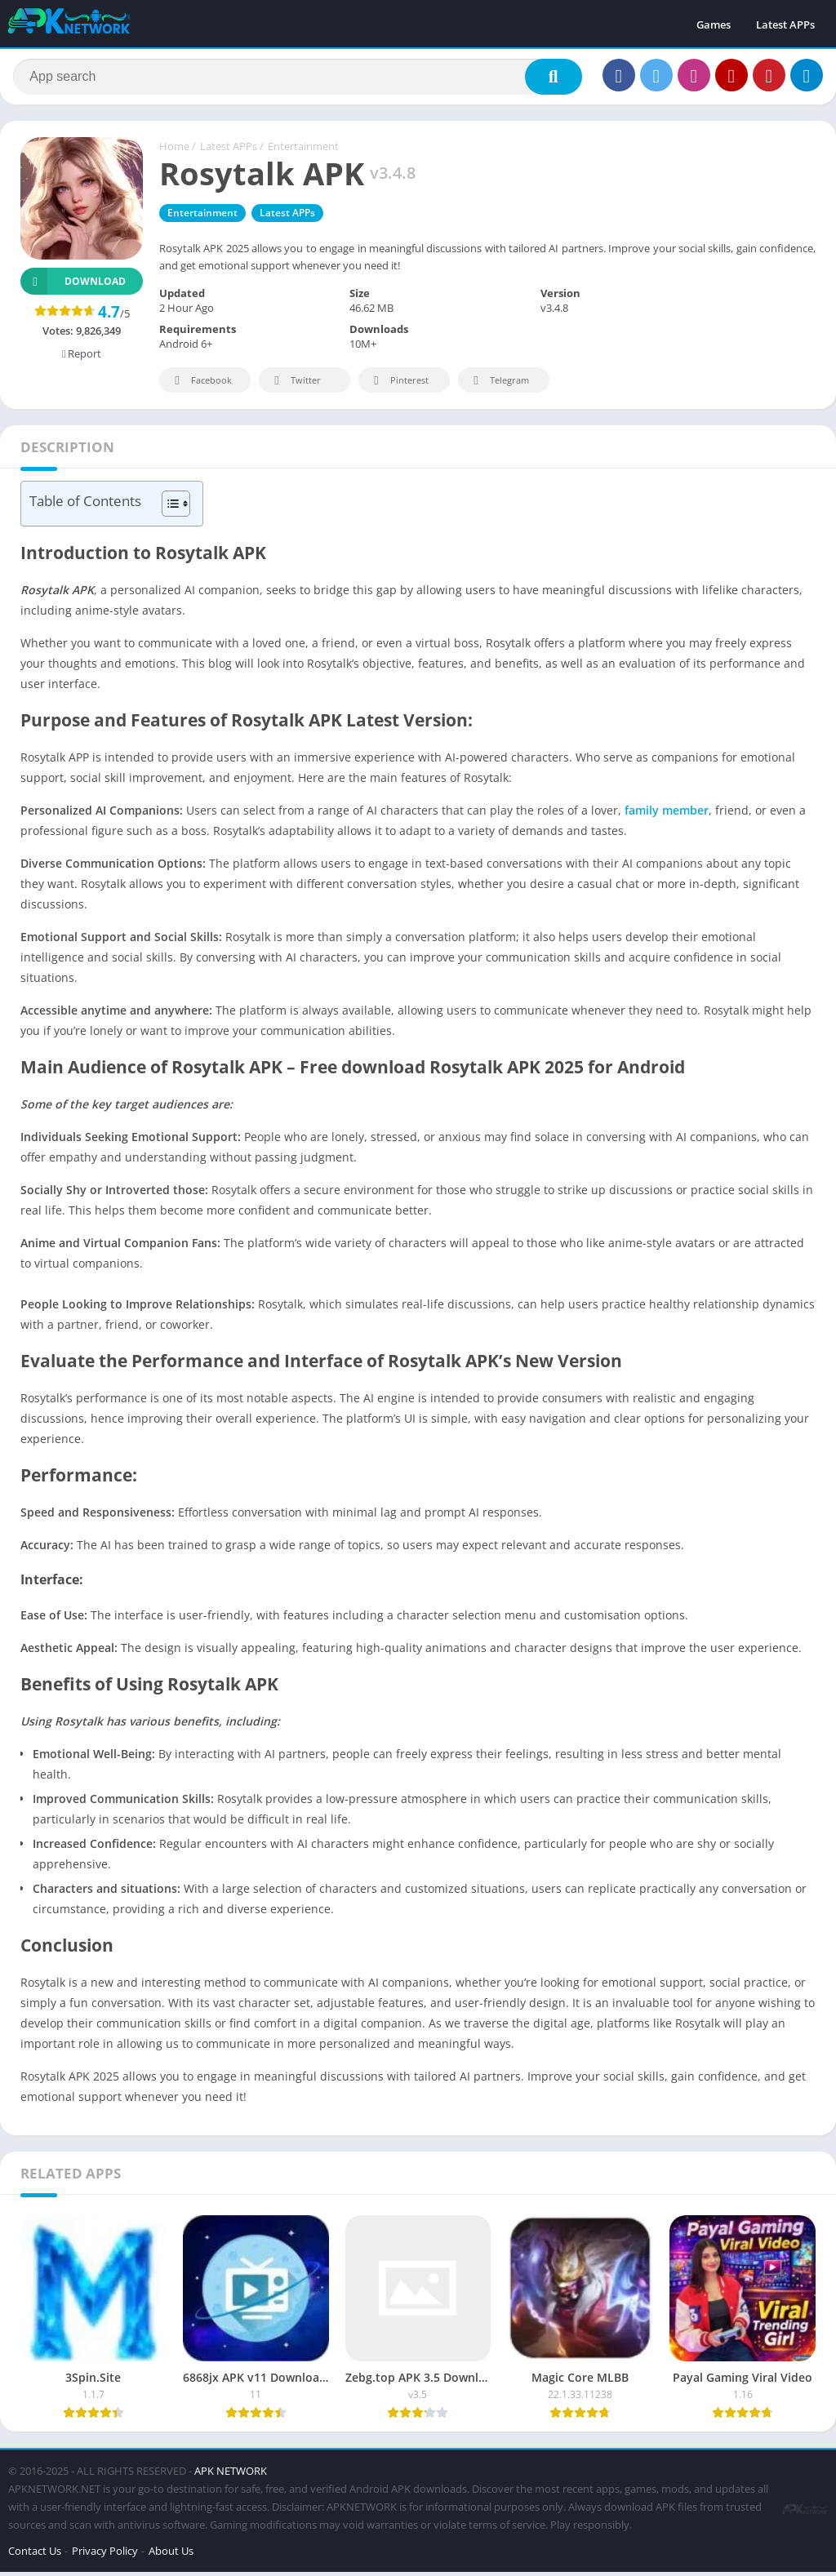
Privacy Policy (105, 2554)
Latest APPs (785, 24)
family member (665, 815)
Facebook (200, 386)
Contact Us (34, 2554)
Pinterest (398, 386)
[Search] (297, 79)
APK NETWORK (230, 2474)
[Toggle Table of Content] (167, 508)
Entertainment (303, 151)
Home (174, 151)
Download (73, 286)
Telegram (498, 386)
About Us (171, 2554)
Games (713, 24)
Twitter (295, 386)
